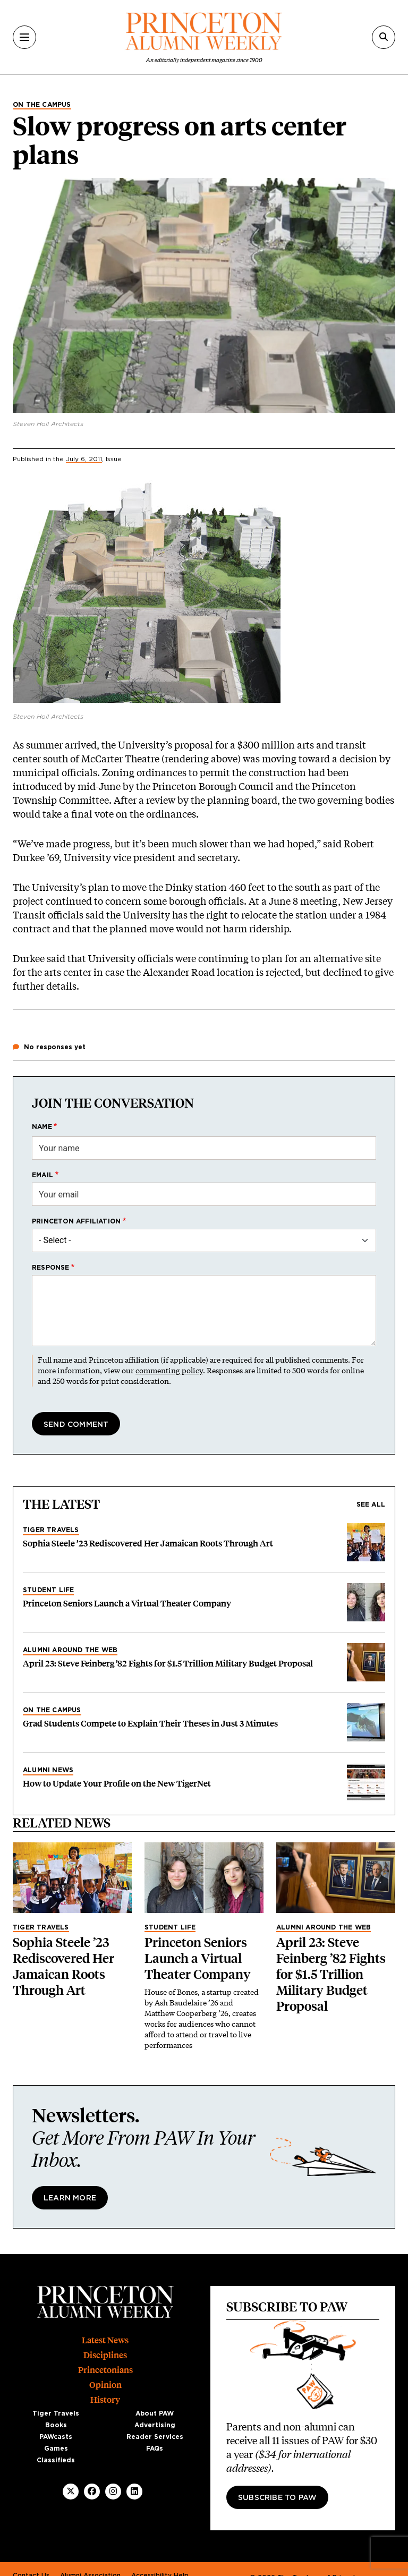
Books (56, 2425)
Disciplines (105, 2355)
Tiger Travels (51, 1530)
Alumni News (48, 1770)
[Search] (383, 37)
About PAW (154, 2413)
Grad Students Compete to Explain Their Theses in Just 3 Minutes (150, 1724)
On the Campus (42, 104)
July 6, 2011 (84, 459)
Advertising (154, 2425)
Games (56, 2448)
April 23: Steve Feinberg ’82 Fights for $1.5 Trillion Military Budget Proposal (168, 1664)
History (105, 2400)
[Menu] (24, 37)
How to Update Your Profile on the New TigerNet (117, 1784)
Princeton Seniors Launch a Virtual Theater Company (127, 1604)
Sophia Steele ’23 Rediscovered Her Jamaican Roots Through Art (148, 1543)
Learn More (70, 2198)
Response (51, 1267)
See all (370, 1504)
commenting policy (169, 1370)
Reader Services (154, 2437)
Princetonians (105, 2370)
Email (42, 1175)
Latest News (105, 2340)
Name (42, 1127)
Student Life (48, 1590)
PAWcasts (55, 2437)
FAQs (154, 2448)
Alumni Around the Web (70, 1650)
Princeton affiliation (76, 1221)
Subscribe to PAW (277, 2498)
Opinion (105, 2385)
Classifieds (56, 2460)
